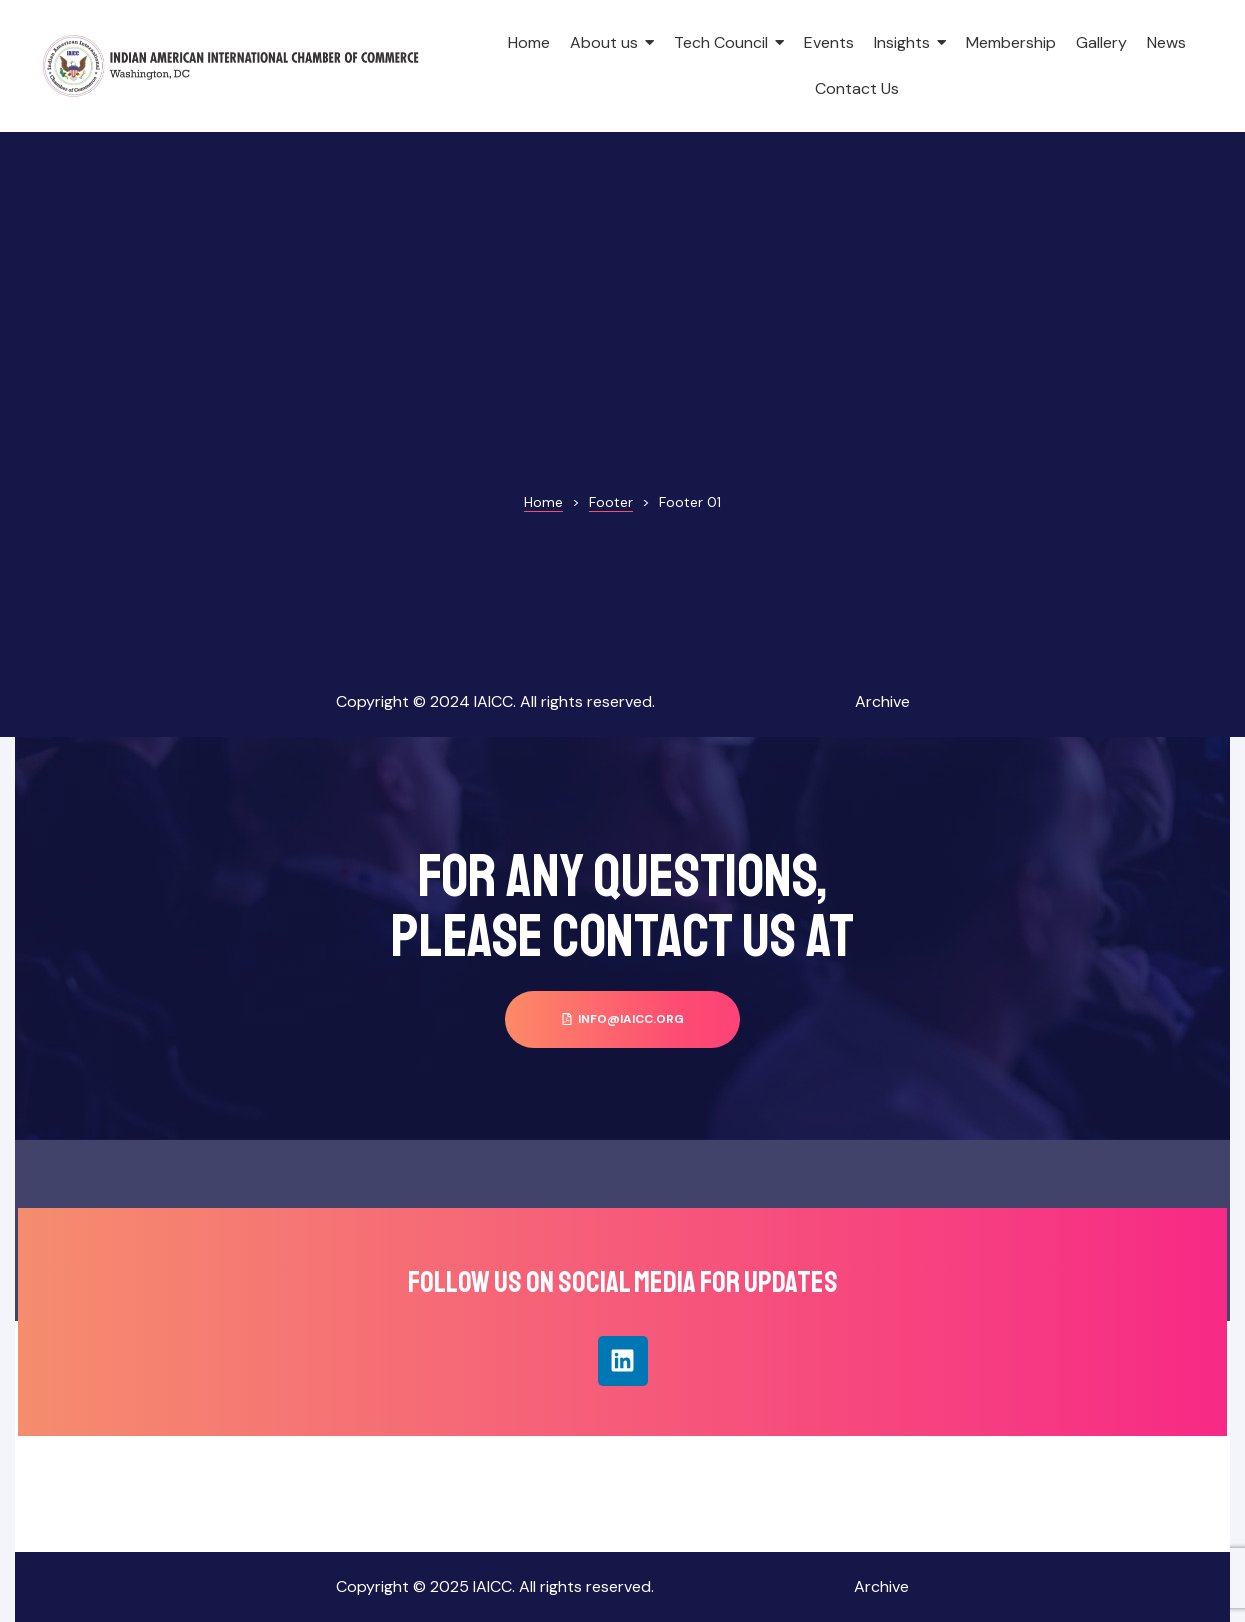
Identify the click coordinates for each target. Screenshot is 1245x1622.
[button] (622, 1019)
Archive (882, 701)
